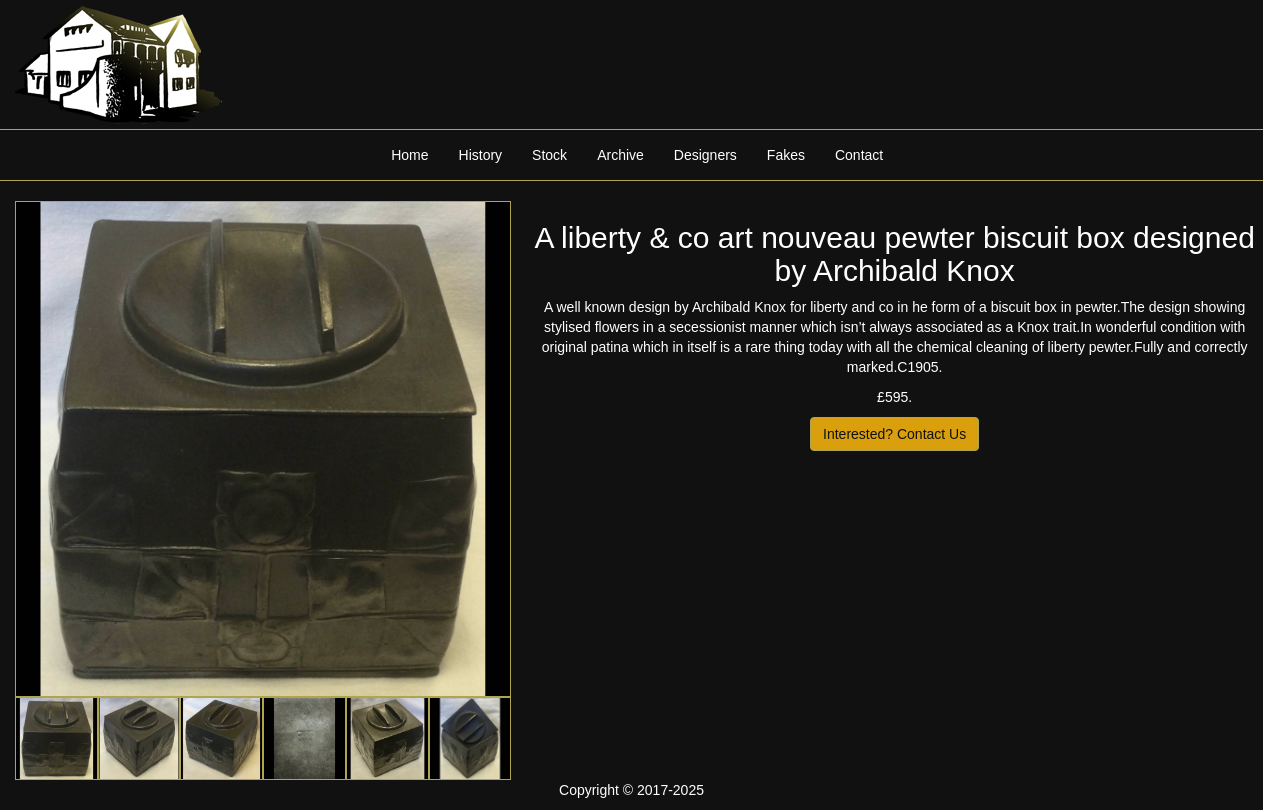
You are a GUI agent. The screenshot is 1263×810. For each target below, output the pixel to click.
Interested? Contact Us (894, 434)
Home (409, 155)
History (481, 155)
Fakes (786, 155)
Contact (859, 155)
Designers (705, 155)
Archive (620, 155)
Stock (549, 155)
